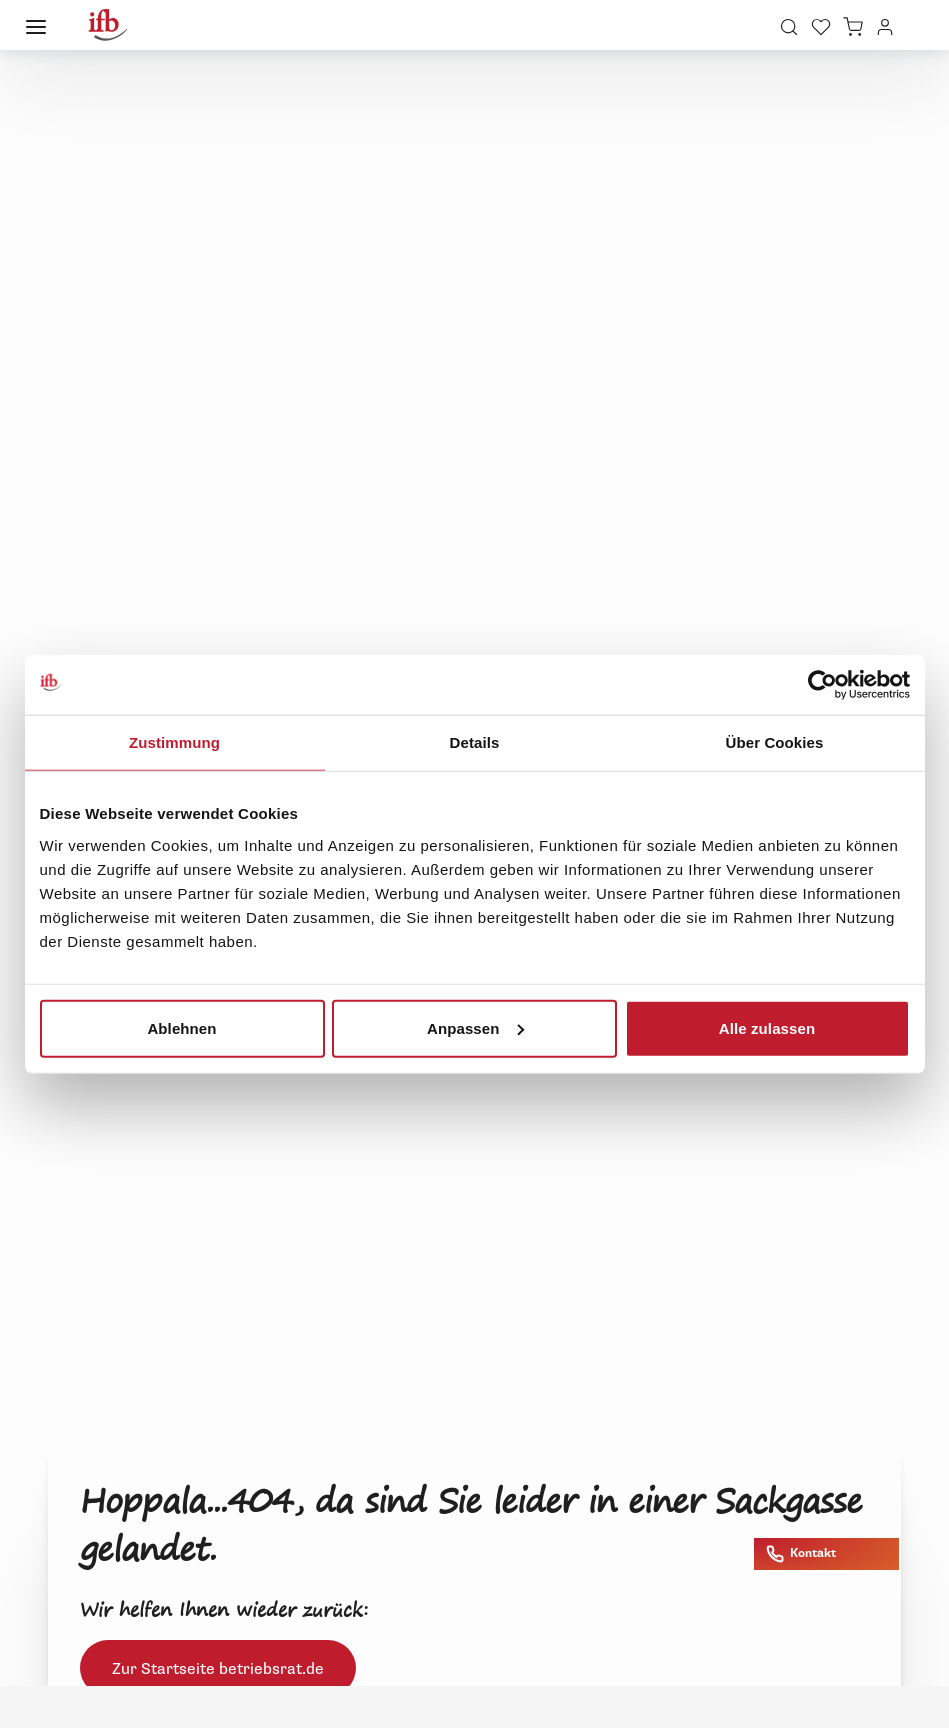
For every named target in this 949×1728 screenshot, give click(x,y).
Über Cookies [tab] (775, 742)
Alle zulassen (767, 1027)
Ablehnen (181, 1027)
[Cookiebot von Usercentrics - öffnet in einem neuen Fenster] (822, 685)
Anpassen (475, 1027)
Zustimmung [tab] (174, 742)
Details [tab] (475, 742)
